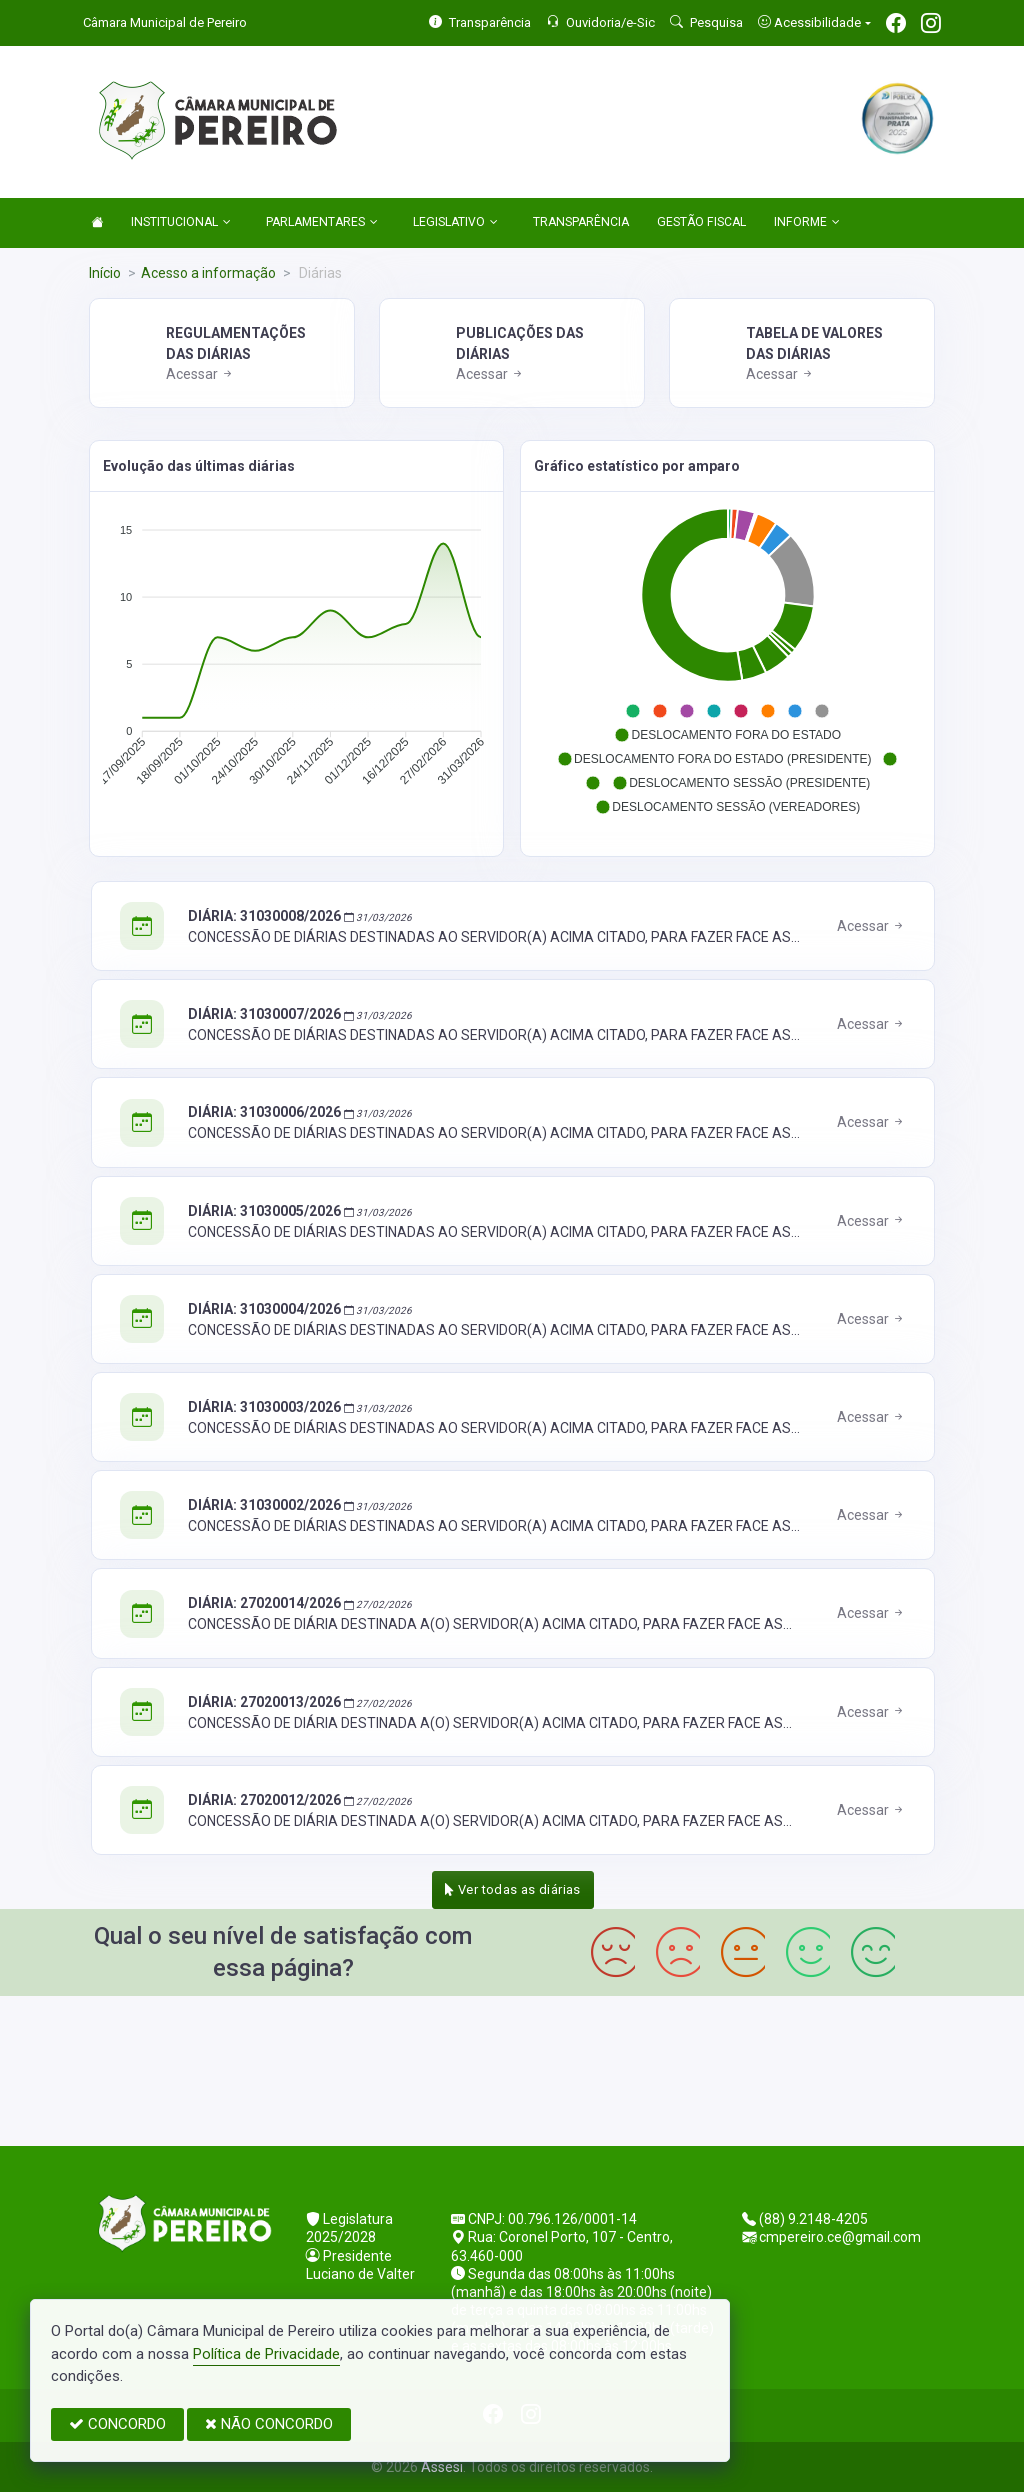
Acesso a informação (208, 273)
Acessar (200, 374)
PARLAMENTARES (322, 223)
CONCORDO (117, 2424)
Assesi (442, 2467)
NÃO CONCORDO (269, 2424)
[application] (297, 660)
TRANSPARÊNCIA (581, 222)
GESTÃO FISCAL (701, 222)
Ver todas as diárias (513, 1889)
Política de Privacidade (266, 2354)
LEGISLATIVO (455, 223)
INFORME (807, 223)
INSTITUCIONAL (181, 223)
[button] (633, 711)
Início (105, 273)
